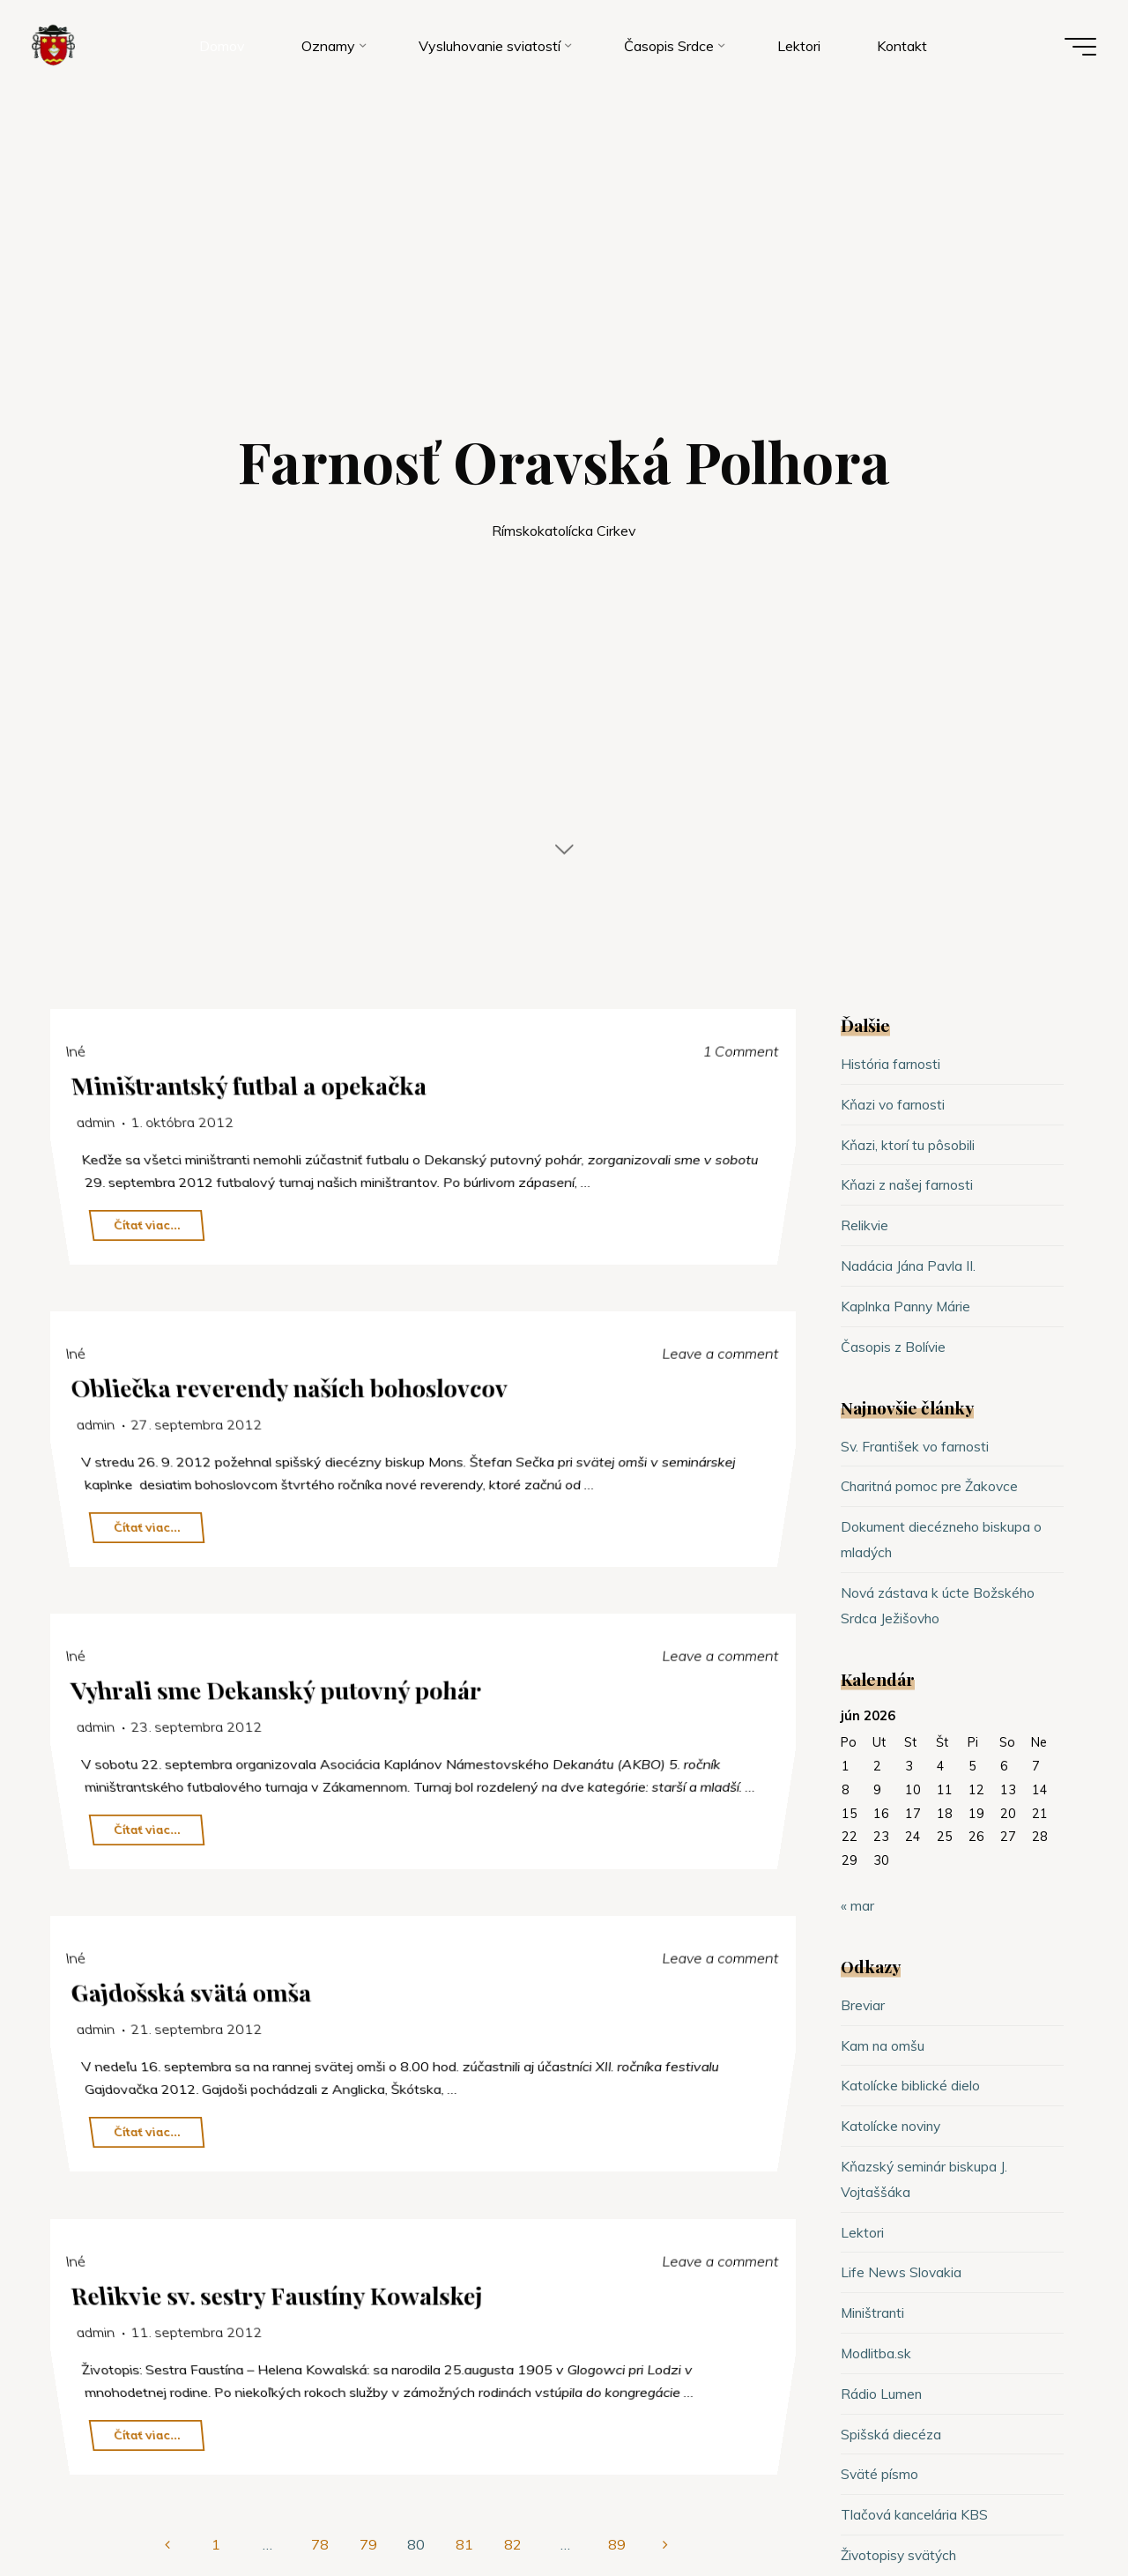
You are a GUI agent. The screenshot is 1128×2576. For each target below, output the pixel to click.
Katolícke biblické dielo (910, 2085)
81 (465, 2544)
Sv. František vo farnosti (916, 1446)
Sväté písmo (880, 2474)
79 (368, 2544)
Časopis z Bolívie (894, 1346)
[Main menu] (1077, 48)
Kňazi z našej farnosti (908, 1184)
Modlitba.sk (876, 2353)
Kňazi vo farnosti (894, 1104)
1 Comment (740, 1050)
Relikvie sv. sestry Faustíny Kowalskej (279, 2293)
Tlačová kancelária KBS (915, 2514)
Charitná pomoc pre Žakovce (931, 1486)
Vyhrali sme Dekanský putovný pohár (278, 1689)
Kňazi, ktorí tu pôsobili (908, 1145)
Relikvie (865, 1225)
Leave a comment (720, 1353)
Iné (75, 1050)
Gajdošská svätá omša (192, 1991)
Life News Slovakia (901, 2272)
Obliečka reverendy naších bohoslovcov (292, 1386)
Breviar (863, 2005)
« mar (857, 1905)
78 (320, 2544)
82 (514, 2544)
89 (618, 2544)
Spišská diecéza (891, 2434)
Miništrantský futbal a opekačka (250, 1085)
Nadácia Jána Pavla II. (909, 1265)
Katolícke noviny (892, 2125)
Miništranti (874, 2312)
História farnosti (891, 1064)
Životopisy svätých (901, 2555)
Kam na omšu (883, 2045)
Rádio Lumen (882, 2393)
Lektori (862, 2232)
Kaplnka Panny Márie (908, 1306)
